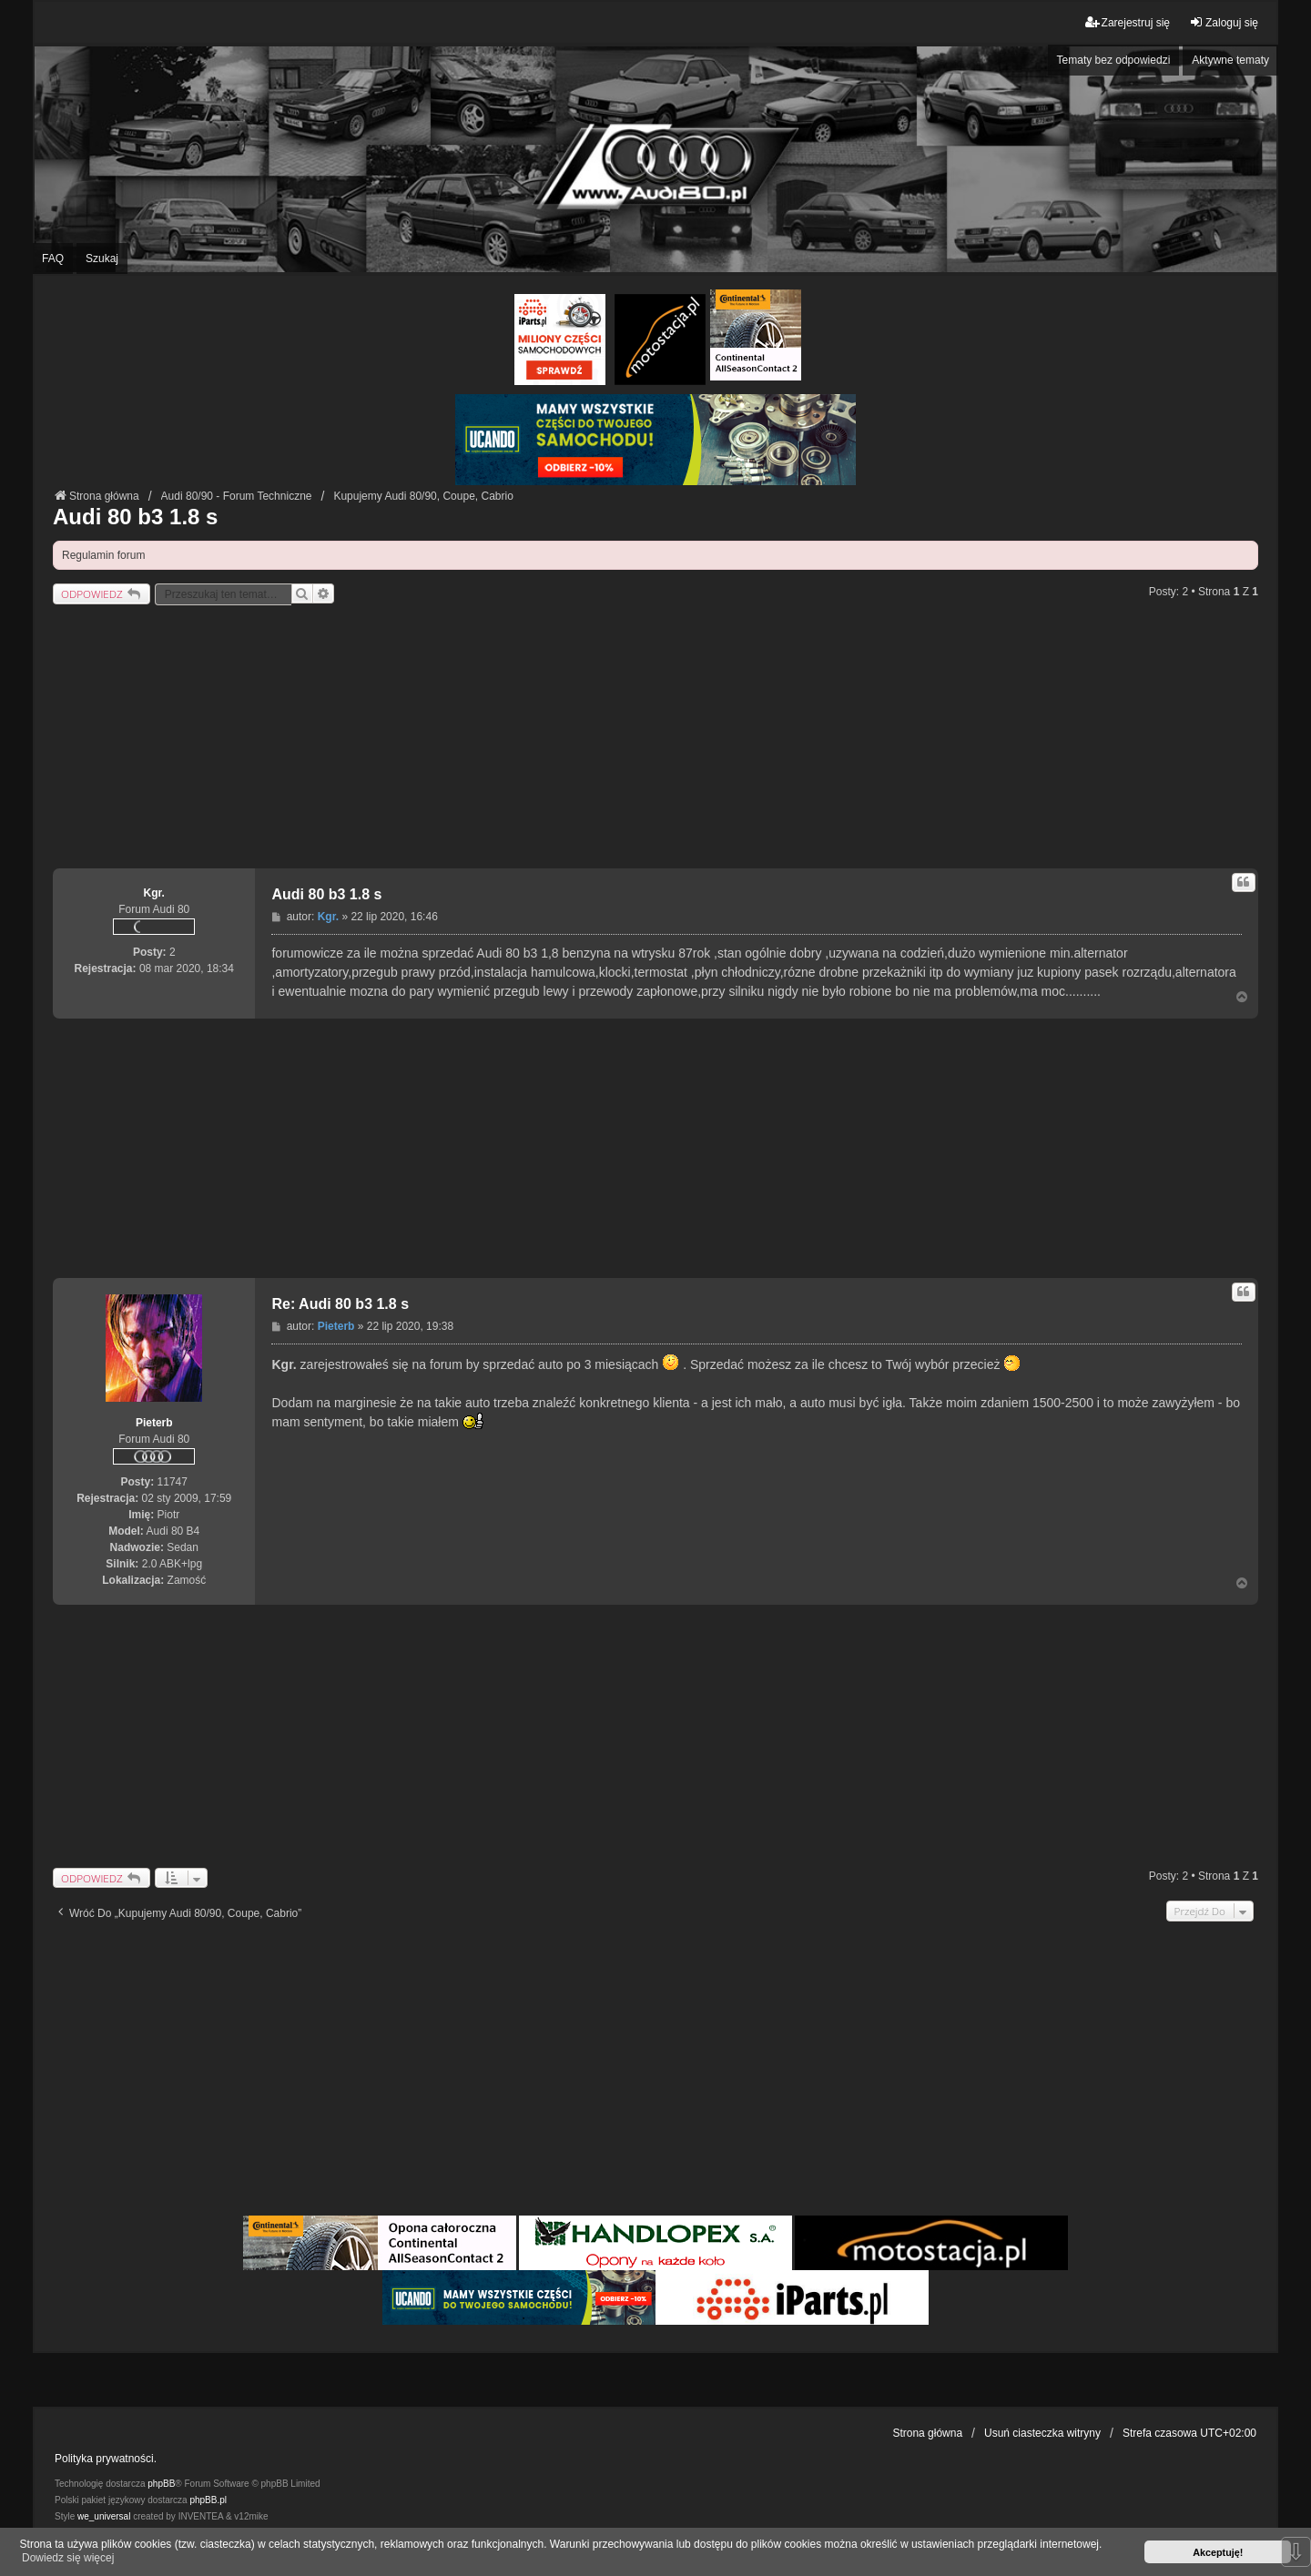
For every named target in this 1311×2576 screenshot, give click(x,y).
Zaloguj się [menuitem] (1223, 22)
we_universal (103, 2516)
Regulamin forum (103, 555)
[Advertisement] (655, 741)
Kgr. (154, 893)
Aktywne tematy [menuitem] (1230, 60)
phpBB (161, 2484)
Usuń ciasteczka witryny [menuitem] (1042, 2433)
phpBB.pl (208, 2500)
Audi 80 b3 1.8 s (135, 516)
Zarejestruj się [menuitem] (1127, 22)
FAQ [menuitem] (53, 258)
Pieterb (154, 1422)
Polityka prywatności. (106, 2458)
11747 (173, 1482)
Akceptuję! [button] (1218, 2552)
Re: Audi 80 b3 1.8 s (340, 1304)
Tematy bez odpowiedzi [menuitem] (1114, 60)
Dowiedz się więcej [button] (68, 2557)
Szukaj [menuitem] (102, 258)
